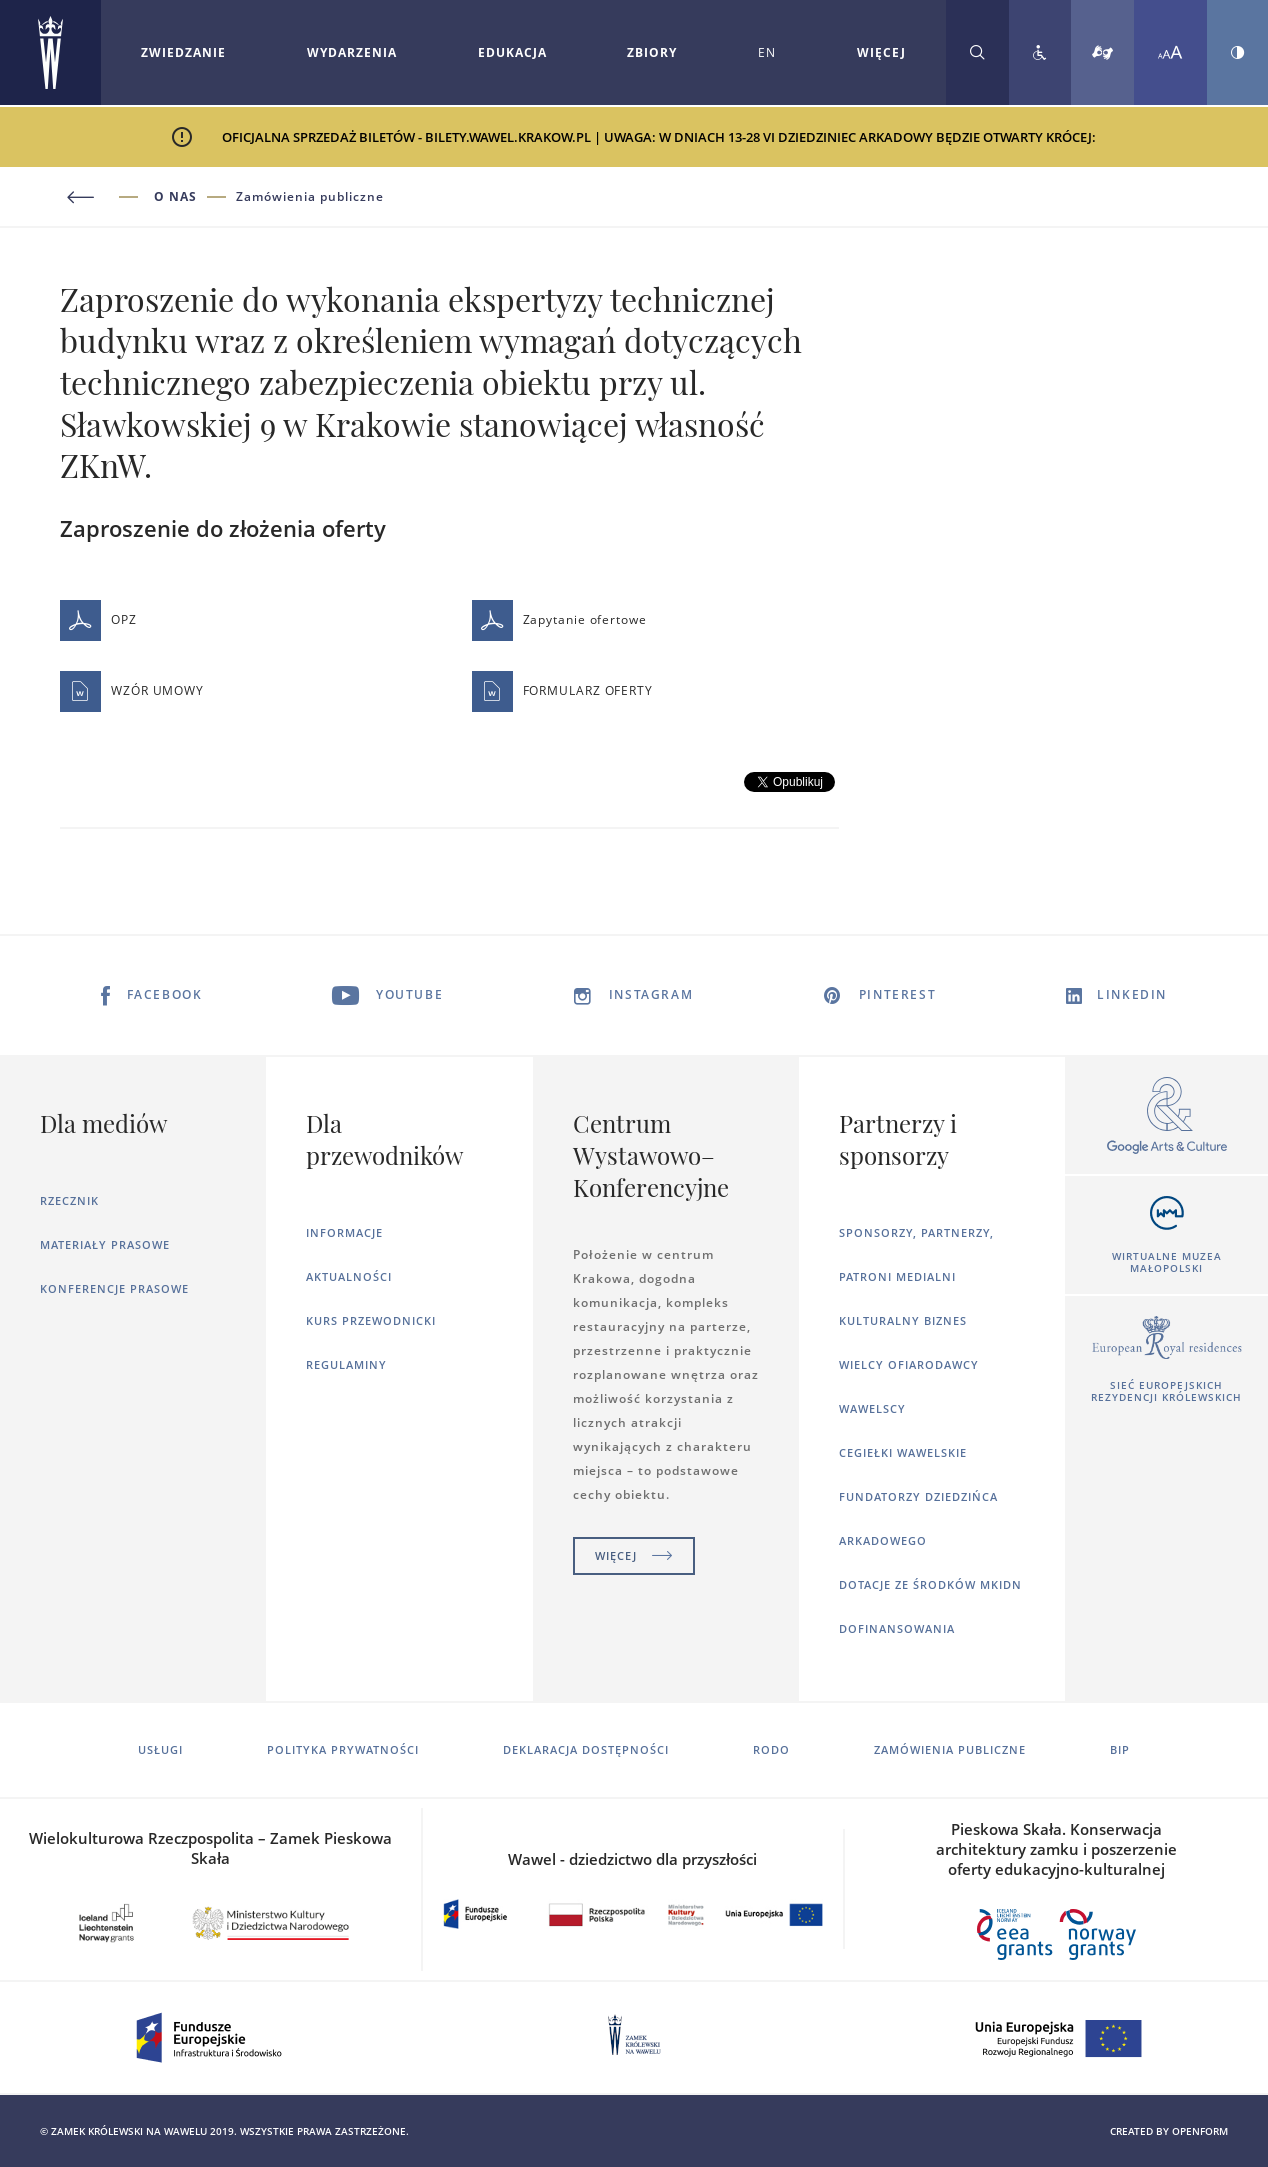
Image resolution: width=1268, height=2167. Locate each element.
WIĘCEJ (881, 52)
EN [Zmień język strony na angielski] (767, 52)
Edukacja (512, 52)
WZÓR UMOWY (132, 691)
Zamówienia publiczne (310, 197)
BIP (1120, 1749)
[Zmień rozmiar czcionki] (1170, 52)
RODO (771, 1749)
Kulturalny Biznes (903, 1320)
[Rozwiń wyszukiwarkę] (977, 52)
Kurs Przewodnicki (371, 1320)
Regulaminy (346, 1364)
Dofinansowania (897, 1628)
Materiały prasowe (105, 1244)
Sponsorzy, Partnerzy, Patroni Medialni (916, 1254)
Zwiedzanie (183, 52)
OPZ (98, 620)
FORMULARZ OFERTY (562, 691)
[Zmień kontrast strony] (1237, 52)
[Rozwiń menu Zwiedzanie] (183, 53)
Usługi (160, 1749)
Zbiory (652, 52)
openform (1200, 2131)
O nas (175, 197)
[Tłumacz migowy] (1102, 52)
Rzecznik (69, 1200)
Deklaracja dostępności (586, 1749)
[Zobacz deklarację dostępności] (1040, 52)
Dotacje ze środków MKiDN (930, 1584)
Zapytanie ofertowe (559, 620)
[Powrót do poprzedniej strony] (107, 197)
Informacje (344, 1232)
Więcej (634, 1555)
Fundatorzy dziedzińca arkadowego (918, 1518)
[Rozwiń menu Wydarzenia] (352, 53)
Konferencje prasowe (114, 1288)
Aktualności (349, 1276)
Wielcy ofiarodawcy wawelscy (909, 1386)
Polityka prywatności (343, 1749)
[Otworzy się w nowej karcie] (1166, 1116)
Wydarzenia (352, 52)
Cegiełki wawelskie (903, 1452)
